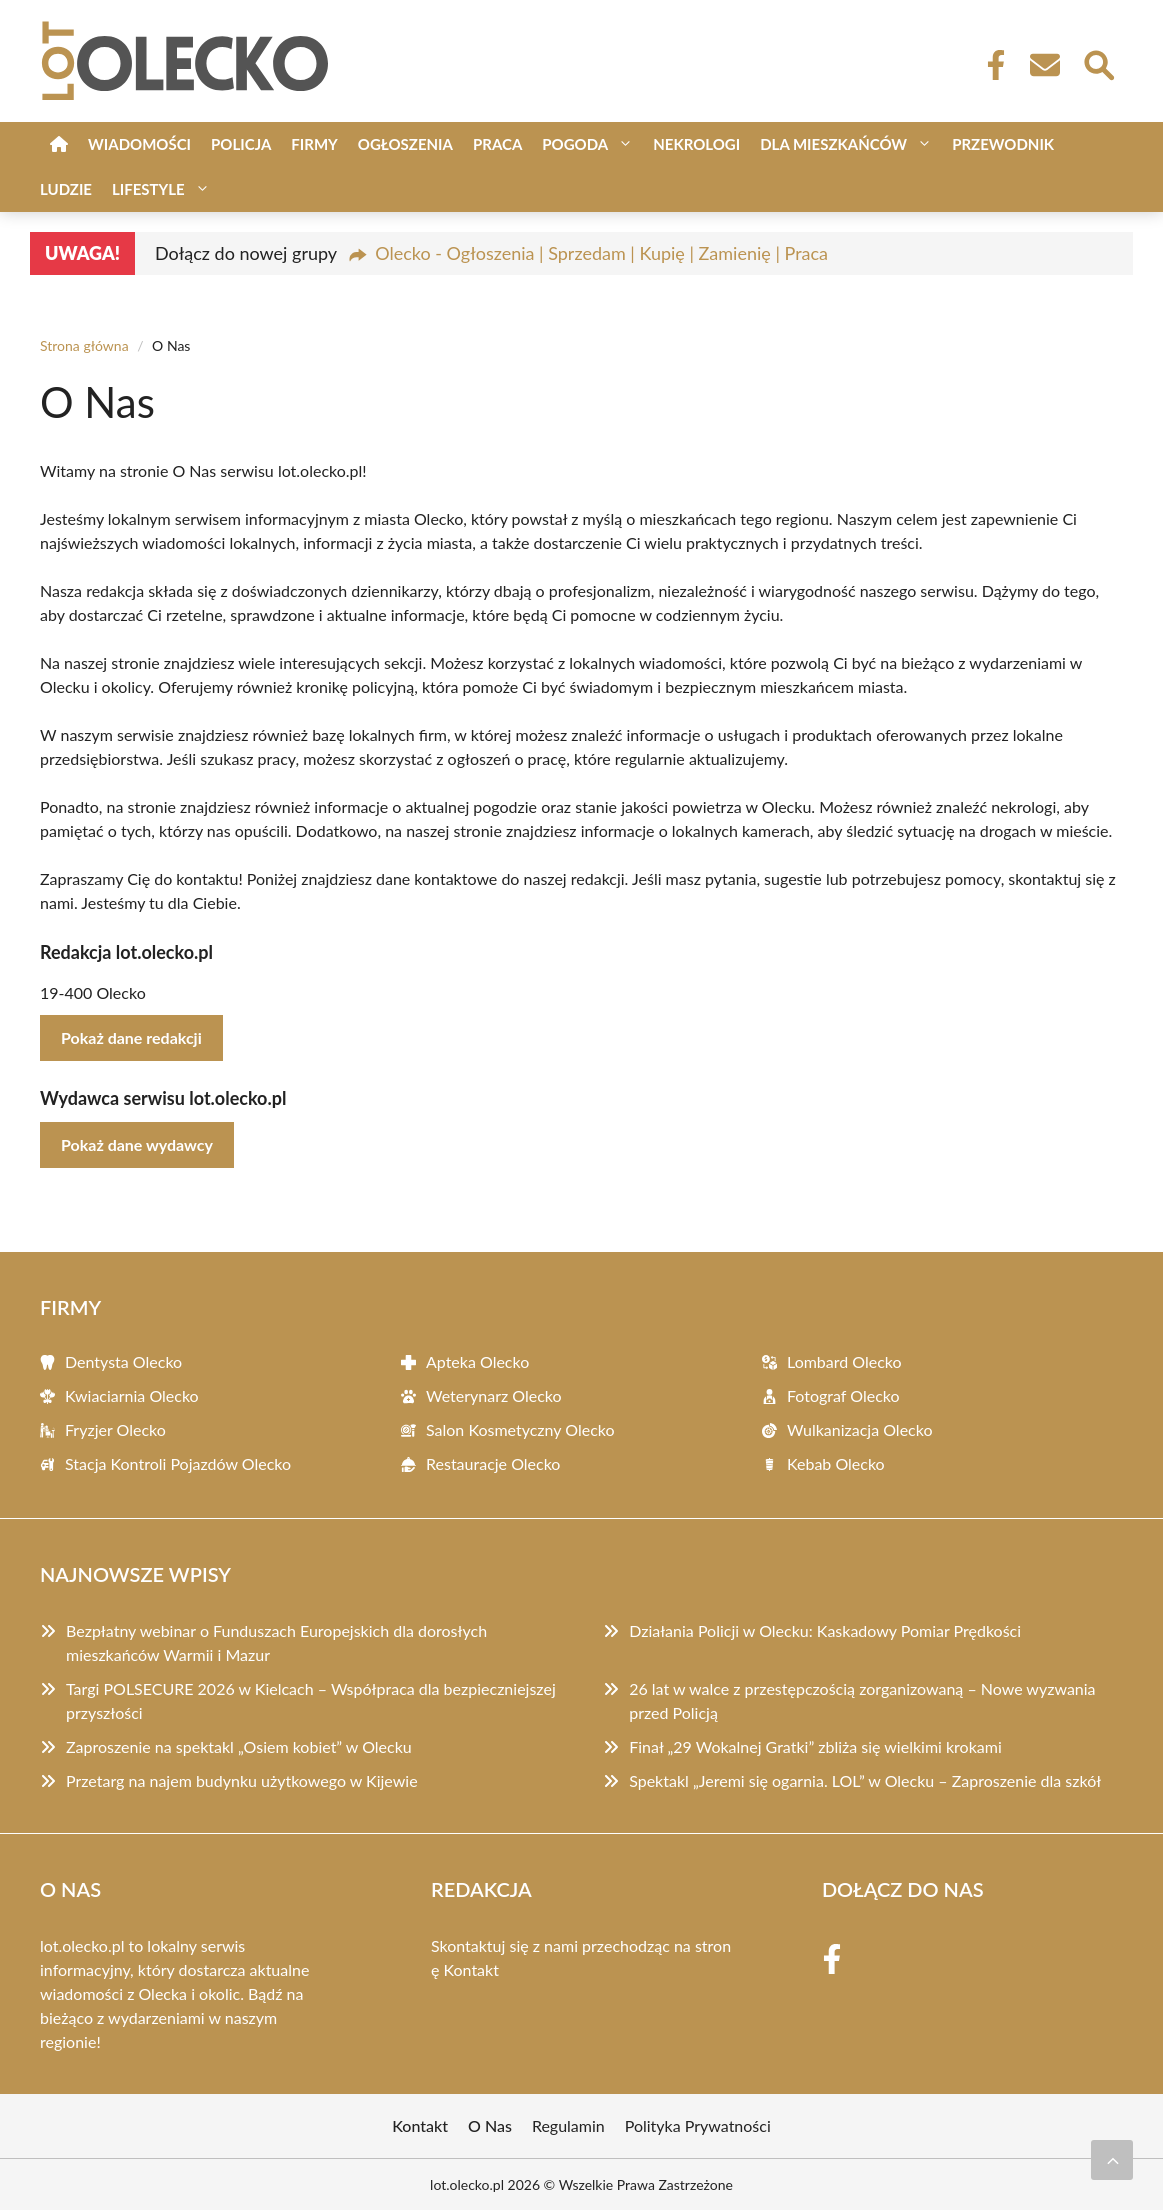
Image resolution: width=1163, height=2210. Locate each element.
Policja (241, 144)
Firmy (314, 144)
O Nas (490, 2125)
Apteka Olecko (477, 1361)
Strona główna (84, 345)
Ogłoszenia (405, 144)
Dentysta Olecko (123, 1361)
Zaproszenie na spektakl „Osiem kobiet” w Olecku (239, 1746)
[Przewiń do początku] (1112, 2160)
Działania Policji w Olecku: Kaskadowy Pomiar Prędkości (825, 1630)
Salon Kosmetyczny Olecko (520, 1429)
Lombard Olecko (844, 1361)
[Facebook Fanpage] (990, 65)
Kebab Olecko (836, 1463)
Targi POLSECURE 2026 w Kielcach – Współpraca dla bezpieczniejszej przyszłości (311, 1700)
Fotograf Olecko (843, 1395)
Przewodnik (1003, 144)
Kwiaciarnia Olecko (132, 1395)
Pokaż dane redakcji (131, 1037)
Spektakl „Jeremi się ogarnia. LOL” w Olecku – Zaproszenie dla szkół (865, 1780)
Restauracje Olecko (493, 1463)
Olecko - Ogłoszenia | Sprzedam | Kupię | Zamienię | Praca (601, 253)
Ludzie (66, 189)
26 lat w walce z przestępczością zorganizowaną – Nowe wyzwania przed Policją (862, 1700)
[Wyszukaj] (1098, 63)
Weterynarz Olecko (494, 1395)
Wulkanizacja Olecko (859, 1429)
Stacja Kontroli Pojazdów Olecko (178, 1463)
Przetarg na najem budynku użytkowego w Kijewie (242, 1780)
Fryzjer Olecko (115, 1429)
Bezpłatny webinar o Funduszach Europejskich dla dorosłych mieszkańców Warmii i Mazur (276, 1642)
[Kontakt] (1044, 65)
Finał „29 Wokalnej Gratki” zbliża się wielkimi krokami (815, 1746)
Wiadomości (139, 144)
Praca (497, 144)
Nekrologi (696, 144)
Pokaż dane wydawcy (137, 1144)
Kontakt (471, 1969)
